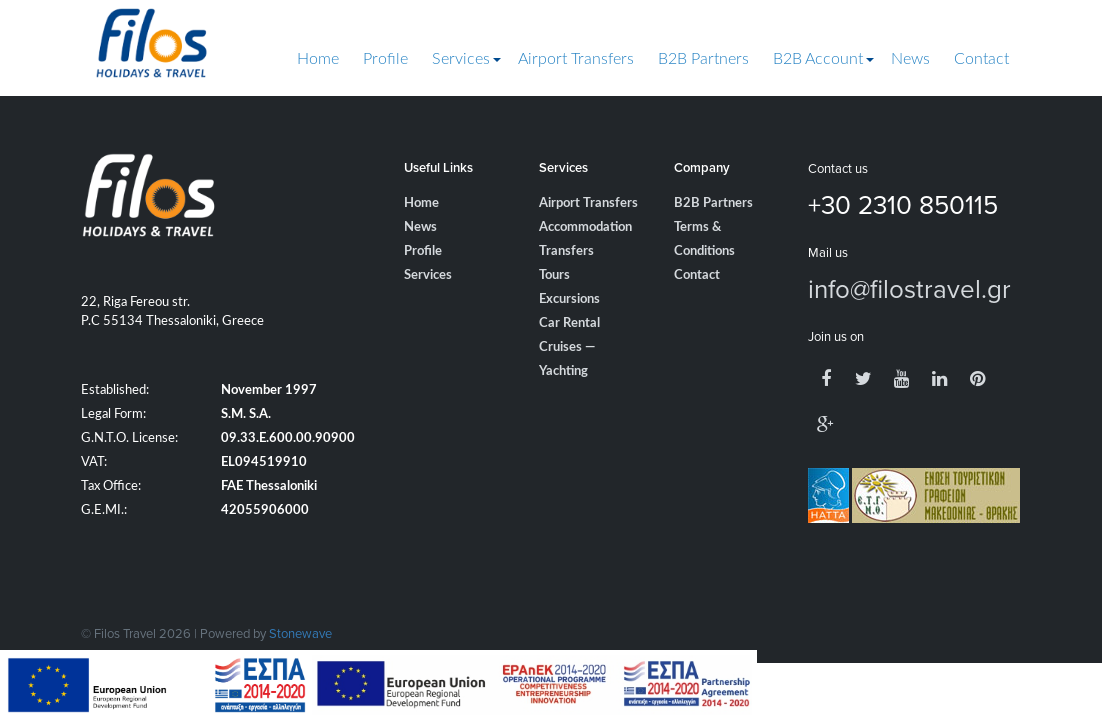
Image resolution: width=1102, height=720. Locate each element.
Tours (554, 275)
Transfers (566, 251)
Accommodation (585, 227)
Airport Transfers (576, 59)
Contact (981, 59)
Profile (385, 59)
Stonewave (300, 633)
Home (318, 59)
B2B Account (818, 59)
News (910, 59)
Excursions (569, 299)
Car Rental (569, 323)
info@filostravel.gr (909, 288)
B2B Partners (703, 59)
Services (461, 59)
